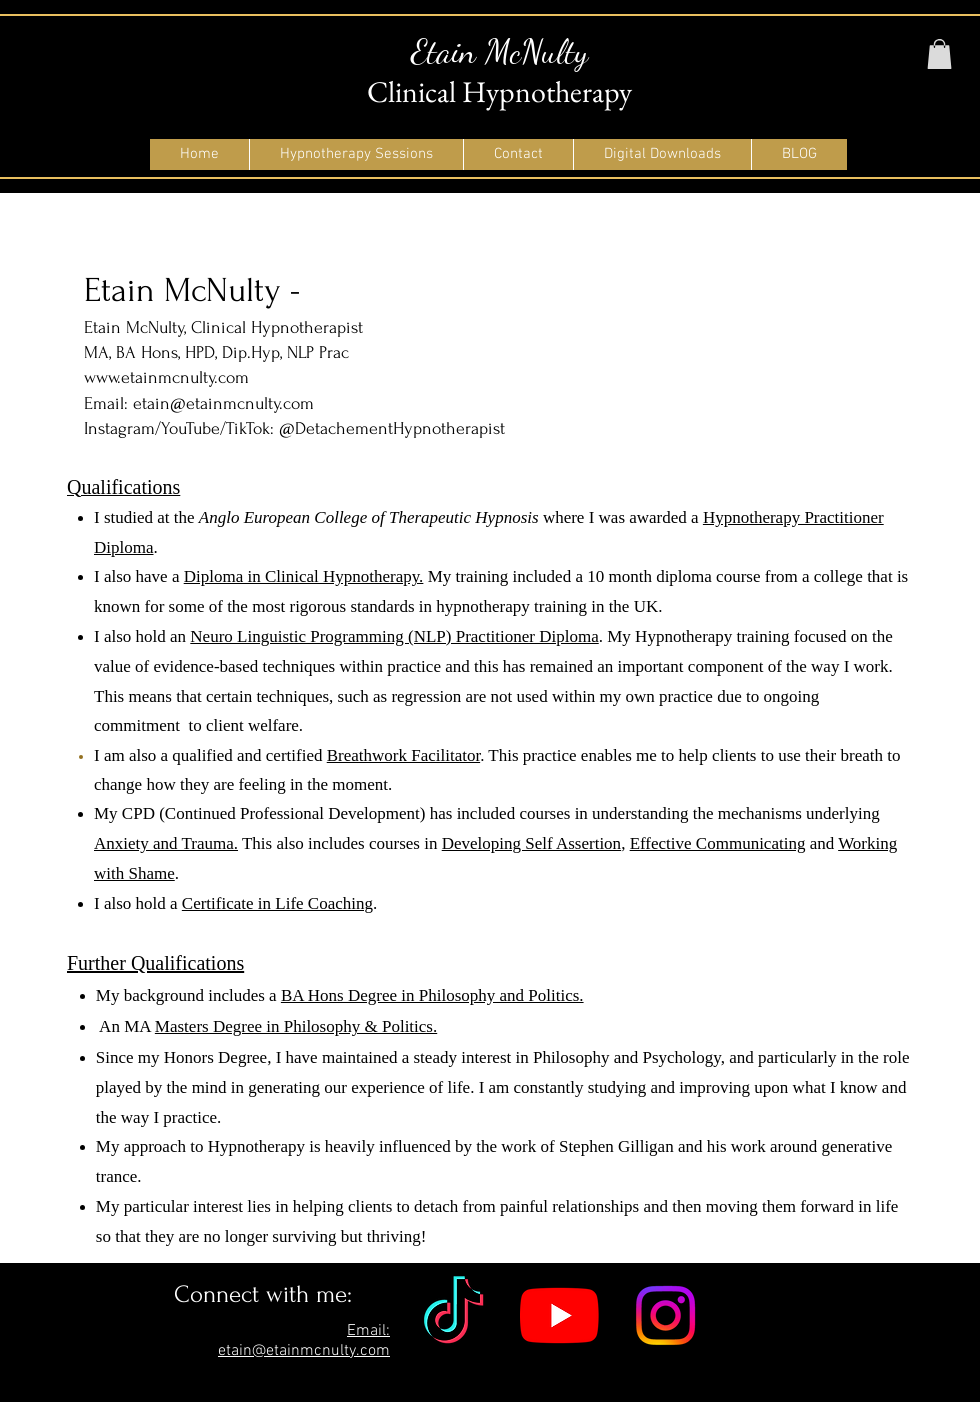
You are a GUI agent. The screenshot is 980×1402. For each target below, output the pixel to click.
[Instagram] (665, 1315)
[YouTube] (559, 1315)
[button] (939, 54)
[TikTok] (453, 1315)
